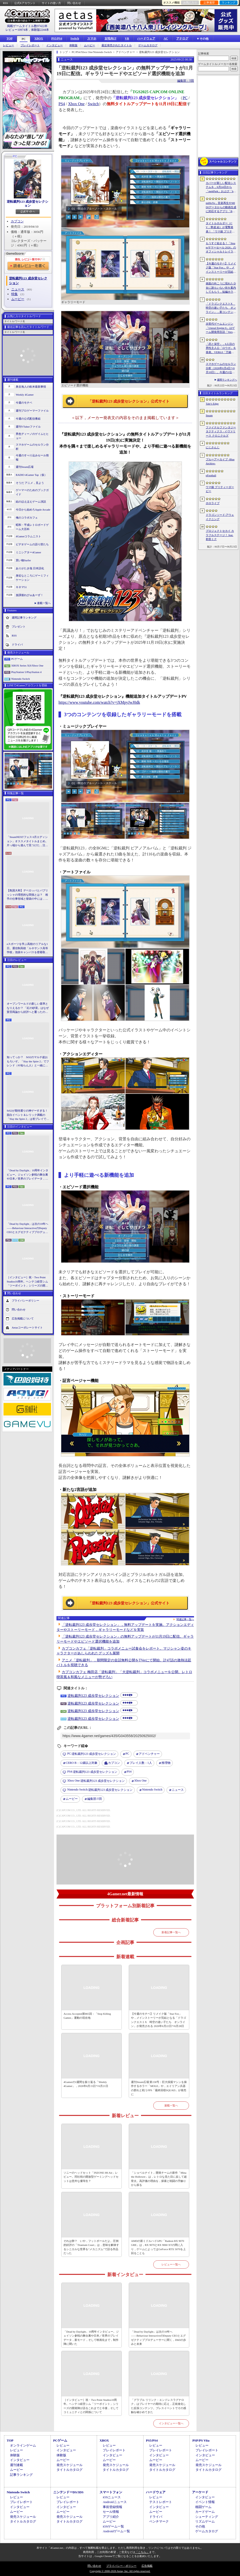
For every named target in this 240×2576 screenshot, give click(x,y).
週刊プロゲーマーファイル (32, 410)
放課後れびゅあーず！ (29, 595)
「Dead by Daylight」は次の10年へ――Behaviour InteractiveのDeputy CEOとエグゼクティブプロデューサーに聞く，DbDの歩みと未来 (27, 1228)
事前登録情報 (112, 2507)
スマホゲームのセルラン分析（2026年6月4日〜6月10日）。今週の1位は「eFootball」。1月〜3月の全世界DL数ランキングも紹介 (221, 368)
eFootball (211, 475)
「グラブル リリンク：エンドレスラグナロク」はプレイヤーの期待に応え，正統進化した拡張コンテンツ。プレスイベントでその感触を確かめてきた (158, 2406)
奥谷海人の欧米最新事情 (31, 386)
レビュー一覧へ (171, 2264)
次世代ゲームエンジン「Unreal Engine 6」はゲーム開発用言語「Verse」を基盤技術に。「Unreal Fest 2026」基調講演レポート (221, 328)
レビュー (8, 45)
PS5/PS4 (56, 38)
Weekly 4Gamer (25, 394)
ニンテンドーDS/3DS (68, 2492)
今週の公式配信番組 (28, 418)
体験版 (73, 45)
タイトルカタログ (69, 2470)
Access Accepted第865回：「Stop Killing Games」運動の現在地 (87, 2015)
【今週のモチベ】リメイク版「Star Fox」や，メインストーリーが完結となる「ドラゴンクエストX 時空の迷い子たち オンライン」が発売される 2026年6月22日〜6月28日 (158, 2020)
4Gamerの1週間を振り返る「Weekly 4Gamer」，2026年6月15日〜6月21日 (86, 2084)
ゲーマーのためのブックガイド (32, 492)
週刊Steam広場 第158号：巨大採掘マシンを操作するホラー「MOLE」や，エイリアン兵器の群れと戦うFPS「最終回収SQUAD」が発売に (159, 2088)
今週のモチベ (24, 402)
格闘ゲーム (203, 2507)
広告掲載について (23, 1318)
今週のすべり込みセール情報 (32, 457)
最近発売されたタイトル (117, 45)
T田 (94, 1799)
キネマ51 (21, 587)
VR (127, 38)
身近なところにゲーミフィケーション (32, 577)
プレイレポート (30, 45)
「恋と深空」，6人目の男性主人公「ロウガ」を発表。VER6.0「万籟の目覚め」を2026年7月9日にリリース (221, 348)
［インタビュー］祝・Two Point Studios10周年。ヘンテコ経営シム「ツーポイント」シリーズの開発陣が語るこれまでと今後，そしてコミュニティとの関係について (27, 1282)
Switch (74, 38)
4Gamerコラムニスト (28, 536)
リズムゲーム (205, 2521)
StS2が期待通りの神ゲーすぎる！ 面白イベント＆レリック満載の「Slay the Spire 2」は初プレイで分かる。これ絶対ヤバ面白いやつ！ (28, 1115)
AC (166, 38)
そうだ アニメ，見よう (30, 482)
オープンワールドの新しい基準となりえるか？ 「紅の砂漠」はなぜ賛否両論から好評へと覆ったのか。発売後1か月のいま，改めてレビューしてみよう (28, 1008)
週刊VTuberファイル (28, 426)
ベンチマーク (159, 2521)
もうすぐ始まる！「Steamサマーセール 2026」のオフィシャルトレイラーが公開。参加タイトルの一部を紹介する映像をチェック (221, 248)
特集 (14, 294)
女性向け (110, 38)
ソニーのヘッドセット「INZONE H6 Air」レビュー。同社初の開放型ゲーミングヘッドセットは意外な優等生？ (91, 2176)
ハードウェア (146, 38)
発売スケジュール (69, 2465)
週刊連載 (16, 2465)
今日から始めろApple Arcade (33, 509)
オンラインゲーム (23, 2445)
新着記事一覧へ (171, 1932)
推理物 (166, 1763)
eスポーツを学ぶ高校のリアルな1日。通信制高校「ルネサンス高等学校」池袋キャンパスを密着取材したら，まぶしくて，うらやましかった (27, 948)
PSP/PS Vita (200, 2440)
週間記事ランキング (24, 617)
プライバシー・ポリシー (121, 2565)
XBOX (38, 38)
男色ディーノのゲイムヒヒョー (32, 436)
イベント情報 (205, 2502)
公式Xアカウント (25, 2)
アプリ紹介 (111, 2517)
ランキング (229, 2)
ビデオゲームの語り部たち (32, 544)
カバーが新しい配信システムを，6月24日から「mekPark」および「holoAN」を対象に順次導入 (221, 187)
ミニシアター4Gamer (28, 552)
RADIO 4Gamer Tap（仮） (31, 474)
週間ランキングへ (227, 379)
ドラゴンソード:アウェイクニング (220, 517)
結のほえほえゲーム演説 (31, 501)
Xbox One (76, 104)
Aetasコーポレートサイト (27, 1327)
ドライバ (17, 644)
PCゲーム (17, 658)
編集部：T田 (185, 80)
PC (24, 39)
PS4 (61, 104)
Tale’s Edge (212, 403)
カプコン (17, 221)
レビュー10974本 (17, 29)
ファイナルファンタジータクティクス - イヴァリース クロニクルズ (221, 431)
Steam (209, 415)
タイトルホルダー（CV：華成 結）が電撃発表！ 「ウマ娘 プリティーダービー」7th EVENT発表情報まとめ (221, 228)
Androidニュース (114, 2502)
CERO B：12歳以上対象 (82, 1763)
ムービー (89, 45)
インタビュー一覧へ (171, 2423)
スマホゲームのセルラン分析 (32, 446)
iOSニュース (112, 2497)
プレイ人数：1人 (141, 1763)
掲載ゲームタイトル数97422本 (27, 26)
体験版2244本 (40, 29)
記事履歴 (209, 2)
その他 (200, 2526)
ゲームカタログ (148, 45)
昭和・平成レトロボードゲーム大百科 (32, 527)
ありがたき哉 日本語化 (30, 568)
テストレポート (160, 2502)
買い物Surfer (23, 560)
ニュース (17, 289)
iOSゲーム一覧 (113, 2526)
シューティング (206, 2517)
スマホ (91, 38)
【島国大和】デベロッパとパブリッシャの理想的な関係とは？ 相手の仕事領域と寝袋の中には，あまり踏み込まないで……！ (27, 895)
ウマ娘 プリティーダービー (220, 489)
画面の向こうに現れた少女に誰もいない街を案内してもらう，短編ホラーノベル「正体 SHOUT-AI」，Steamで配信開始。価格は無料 (221, 288)
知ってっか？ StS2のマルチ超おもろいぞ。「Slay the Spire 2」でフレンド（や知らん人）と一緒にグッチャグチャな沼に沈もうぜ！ (28, 1062)
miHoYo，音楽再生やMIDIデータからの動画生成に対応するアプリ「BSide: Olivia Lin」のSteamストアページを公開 (221, 207)
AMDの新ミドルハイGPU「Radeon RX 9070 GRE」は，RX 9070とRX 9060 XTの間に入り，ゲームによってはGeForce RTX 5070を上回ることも (158, 2247)
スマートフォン (111, 2492)
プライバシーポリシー (25, 1300)
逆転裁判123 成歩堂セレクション (27, 203)
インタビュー (54, 45)
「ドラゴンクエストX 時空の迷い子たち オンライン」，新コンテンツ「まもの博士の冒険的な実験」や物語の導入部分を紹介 (221, 308)
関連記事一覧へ (185, 1619)
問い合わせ (74, 2)
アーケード (200, 2492)
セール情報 (111, 2512)
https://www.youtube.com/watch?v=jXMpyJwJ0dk (99, 702)
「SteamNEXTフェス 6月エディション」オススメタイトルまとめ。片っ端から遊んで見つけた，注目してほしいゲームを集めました (27, 841)
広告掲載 (147, 2565)
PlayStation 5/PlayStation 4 (26, 671)
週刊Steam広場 (25, 466)
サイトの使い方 (51, 2)
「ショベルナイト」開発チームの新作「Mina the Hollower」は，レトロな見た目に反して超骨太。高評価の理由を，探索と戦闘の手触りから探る (159, 2179)
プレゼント (19, 626)
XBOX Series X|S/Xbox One (27, 665)
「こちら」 (142, 2552)
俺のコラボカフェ (27, 517)
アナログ (182, 38)
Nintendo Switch (20, 678)
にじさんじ (213, 447)
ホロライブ (213, 503)
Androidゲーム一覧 (116, 2531)
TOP (9, 38)
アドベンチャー (149, 1754)
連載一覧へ (44, 603)
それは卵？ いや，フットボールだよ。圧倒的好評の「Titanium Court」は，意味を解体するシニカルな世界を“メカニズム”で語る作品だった (91, 2247)
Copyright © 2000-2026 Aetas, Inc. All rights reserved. (120, 2571)
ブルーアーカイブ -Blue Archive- (220, 461)
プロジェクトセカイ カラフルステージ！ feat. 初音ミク (220, 535)
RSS (5, 2)
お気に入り (190, 2)
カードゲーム (205, 2512)
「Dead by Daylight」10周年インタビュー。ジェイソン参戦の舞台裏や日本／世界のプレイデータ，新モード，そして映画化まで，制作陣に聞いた (27, 1175)
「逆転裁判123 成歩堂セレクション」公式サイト (129, 401)
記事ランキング (21, 2475)
